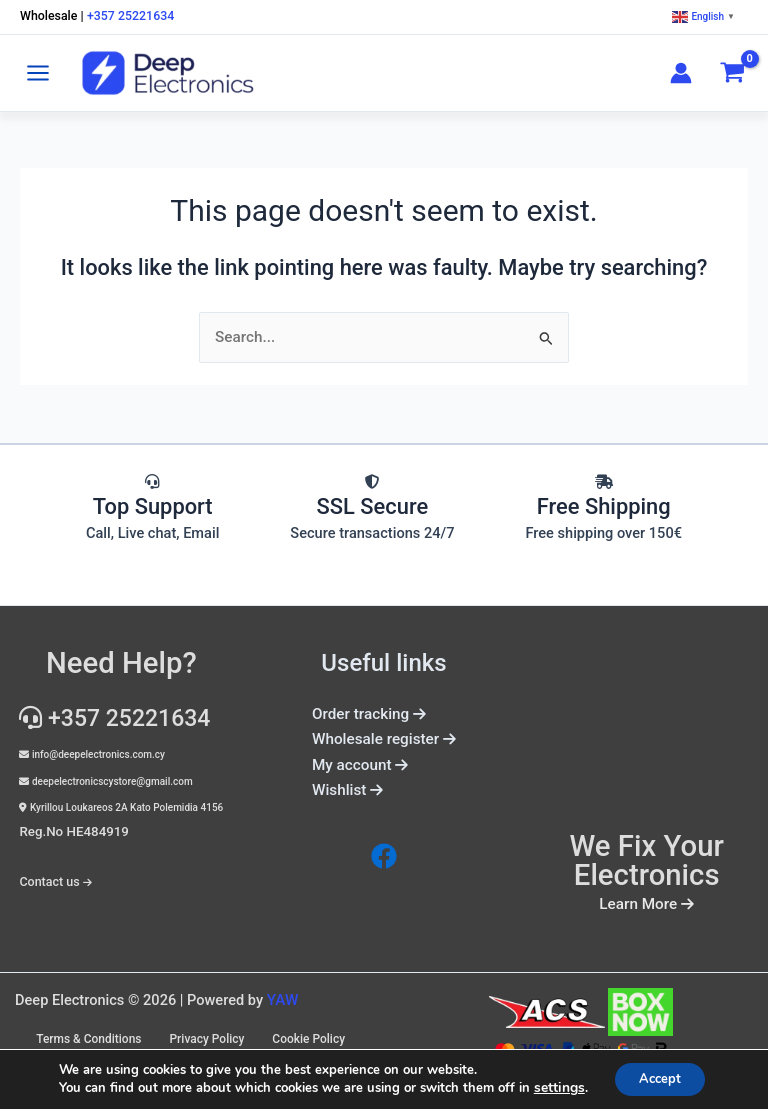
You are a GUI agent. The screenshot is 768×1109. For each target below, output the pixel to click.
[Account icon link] (681, 72)
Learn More (646, 903)
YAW (282, 998)
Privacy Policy (305, 1031)
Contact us (49, 873)
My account (361, 761)
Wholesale (49, 16)
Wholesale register (384, 737)
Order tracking (363, 713)
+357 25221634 (134, 16)
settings (552, 1087)
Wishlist (349, 786)
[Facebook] (384, 851)
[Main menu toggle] (38, 72)
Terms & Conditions (182, 1031)
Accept (659, 1077)
